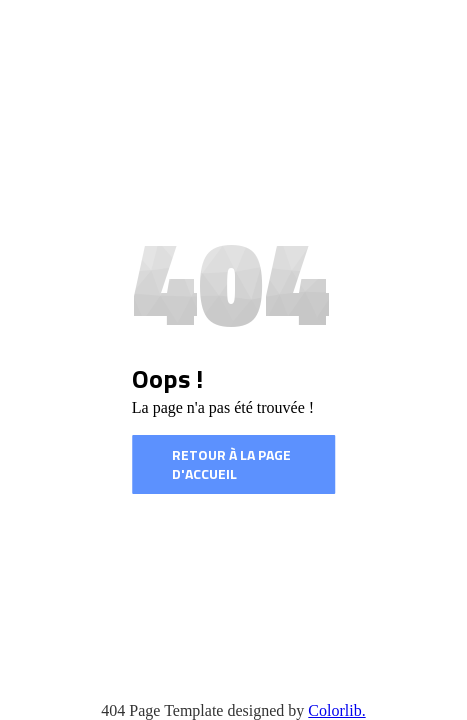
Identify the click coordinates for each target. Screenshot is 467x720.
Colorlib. (336, 710)
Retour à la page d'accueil (231, 464)
